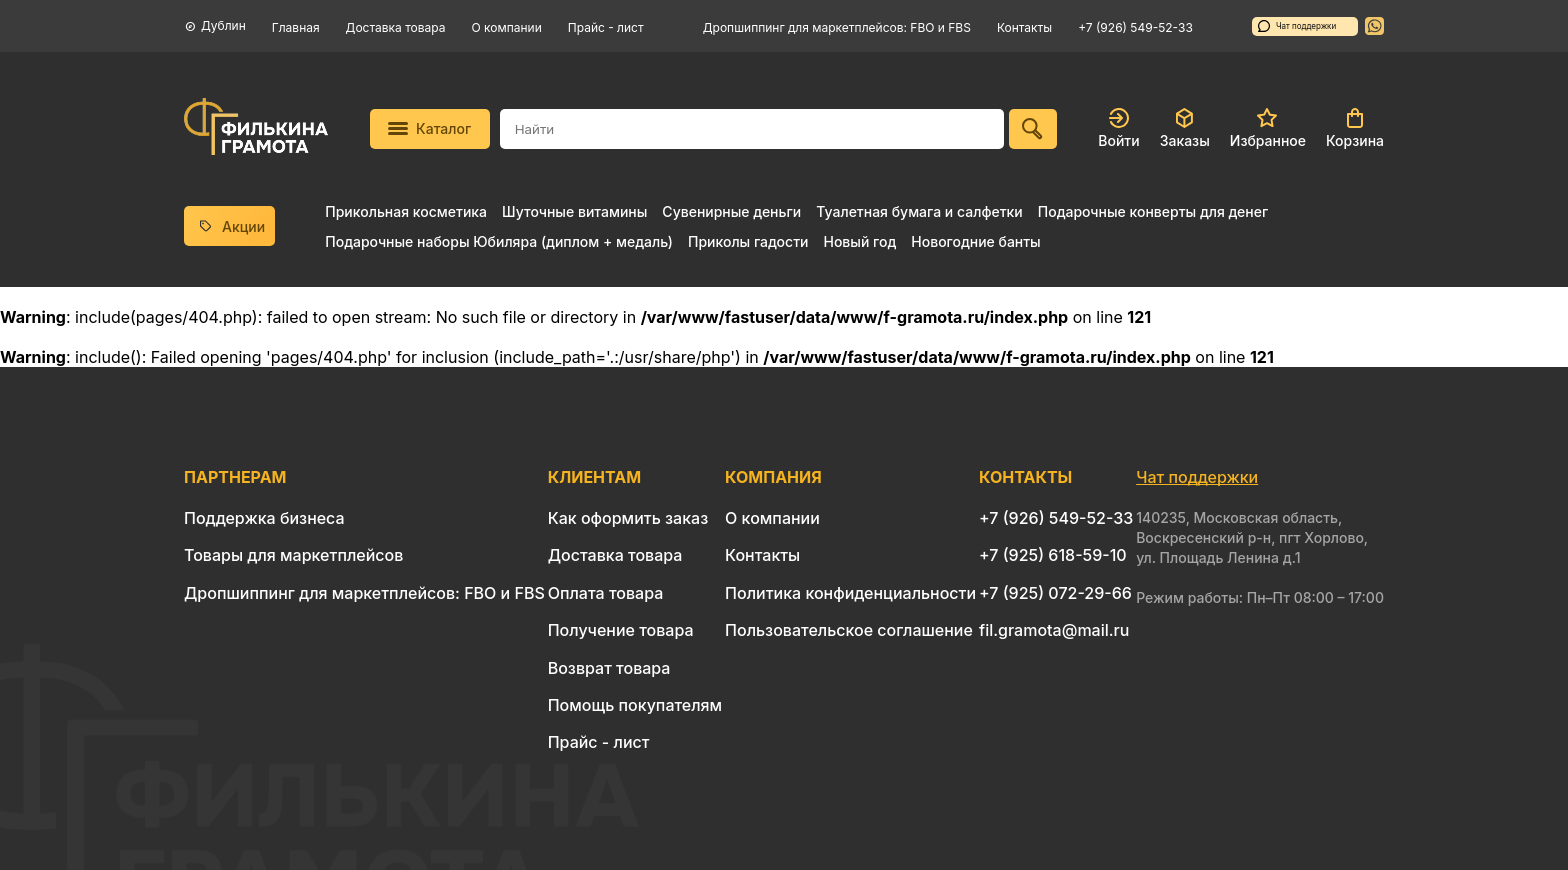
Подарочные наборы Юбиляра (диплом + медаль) (499, 241)
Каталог (429, 128)
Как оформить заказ (628, 518)
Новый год (859, 241)
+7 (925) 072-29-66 (1055, 593)
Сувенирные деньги (731, 211)
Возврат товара (609, 668)
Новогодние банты (975, 241)
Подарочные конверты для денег (1153, 211)
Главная (296, 27)
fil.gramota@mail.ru (1054, 630)
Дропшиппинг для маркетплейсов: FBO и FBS (837, 27)
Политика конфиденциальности (850, 593)
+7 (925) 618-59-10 (1053, 555)
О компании (507, 27)
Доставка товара (396, 27)
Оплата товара (606, 593)
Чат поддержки (1297, 26)
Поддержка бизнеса (264, 518)
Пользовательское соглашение (849, 630)
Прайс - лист (606, 27)
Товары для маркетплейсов (293, 555)
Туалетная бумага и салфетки (919, 211)
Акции (230, 226)
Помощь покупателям (635, 705)
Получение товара (621, 630)
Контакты (1024, 27)
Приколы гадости (748, 241)
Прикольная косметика (406, 211)
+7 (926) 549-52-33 (1135, 27)
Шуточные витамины (574, 211)
